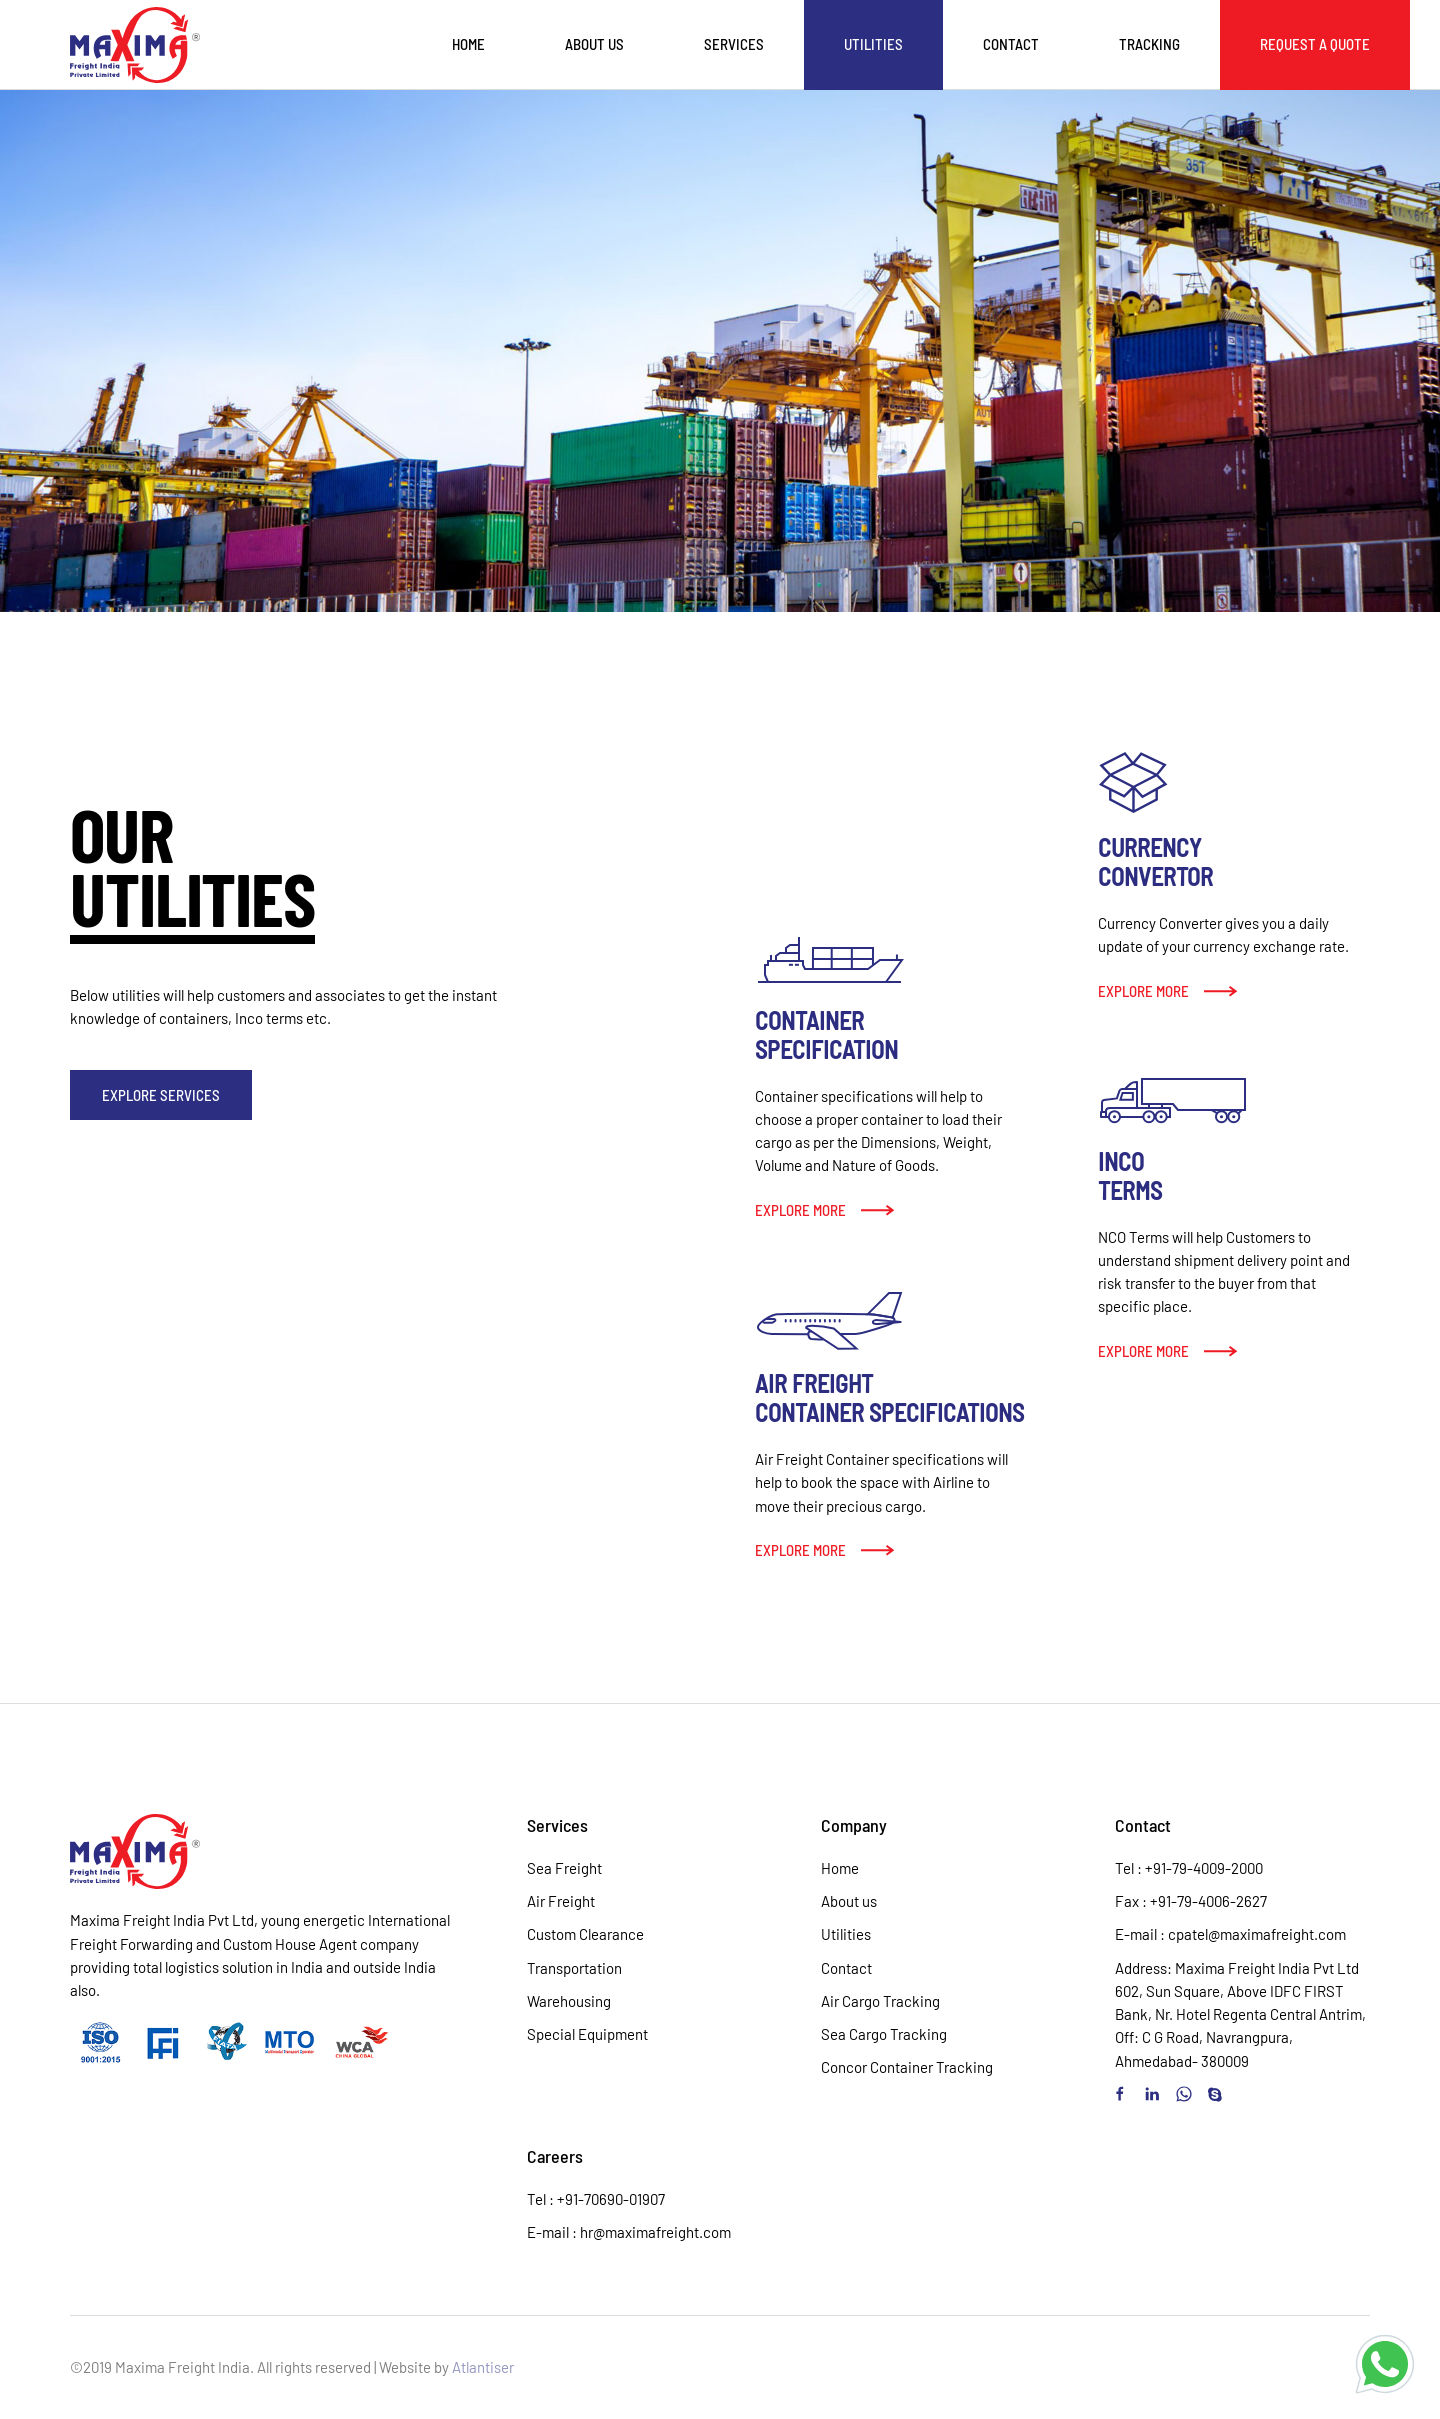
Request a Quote (1315, 44)
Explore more (800, 1210)
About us (594, 44)
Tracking (1149, 44)
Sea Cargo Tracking (884, 2034)
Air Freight (561, 1901)
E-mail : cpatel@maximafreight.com (1230, 1934)
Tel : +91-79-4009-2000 (1189, 1868)
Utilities (873, 44)
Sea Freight (564, 1868)
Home (468, 44)
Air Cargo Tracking (880, 2001)
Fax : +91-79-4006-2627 (1191, 1901)
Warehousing (569, 2001)
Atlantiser (483, 2367)
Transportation (574, 1968)
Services (734, 44)
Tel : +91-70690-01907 (596, 2199)
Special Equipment (587, 2034)
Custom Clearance (585, 1934)
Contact (1011, 44)
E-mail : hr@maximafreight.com (629, 2232)
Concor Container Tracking (907, 2067)
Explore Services (161, 1095)
